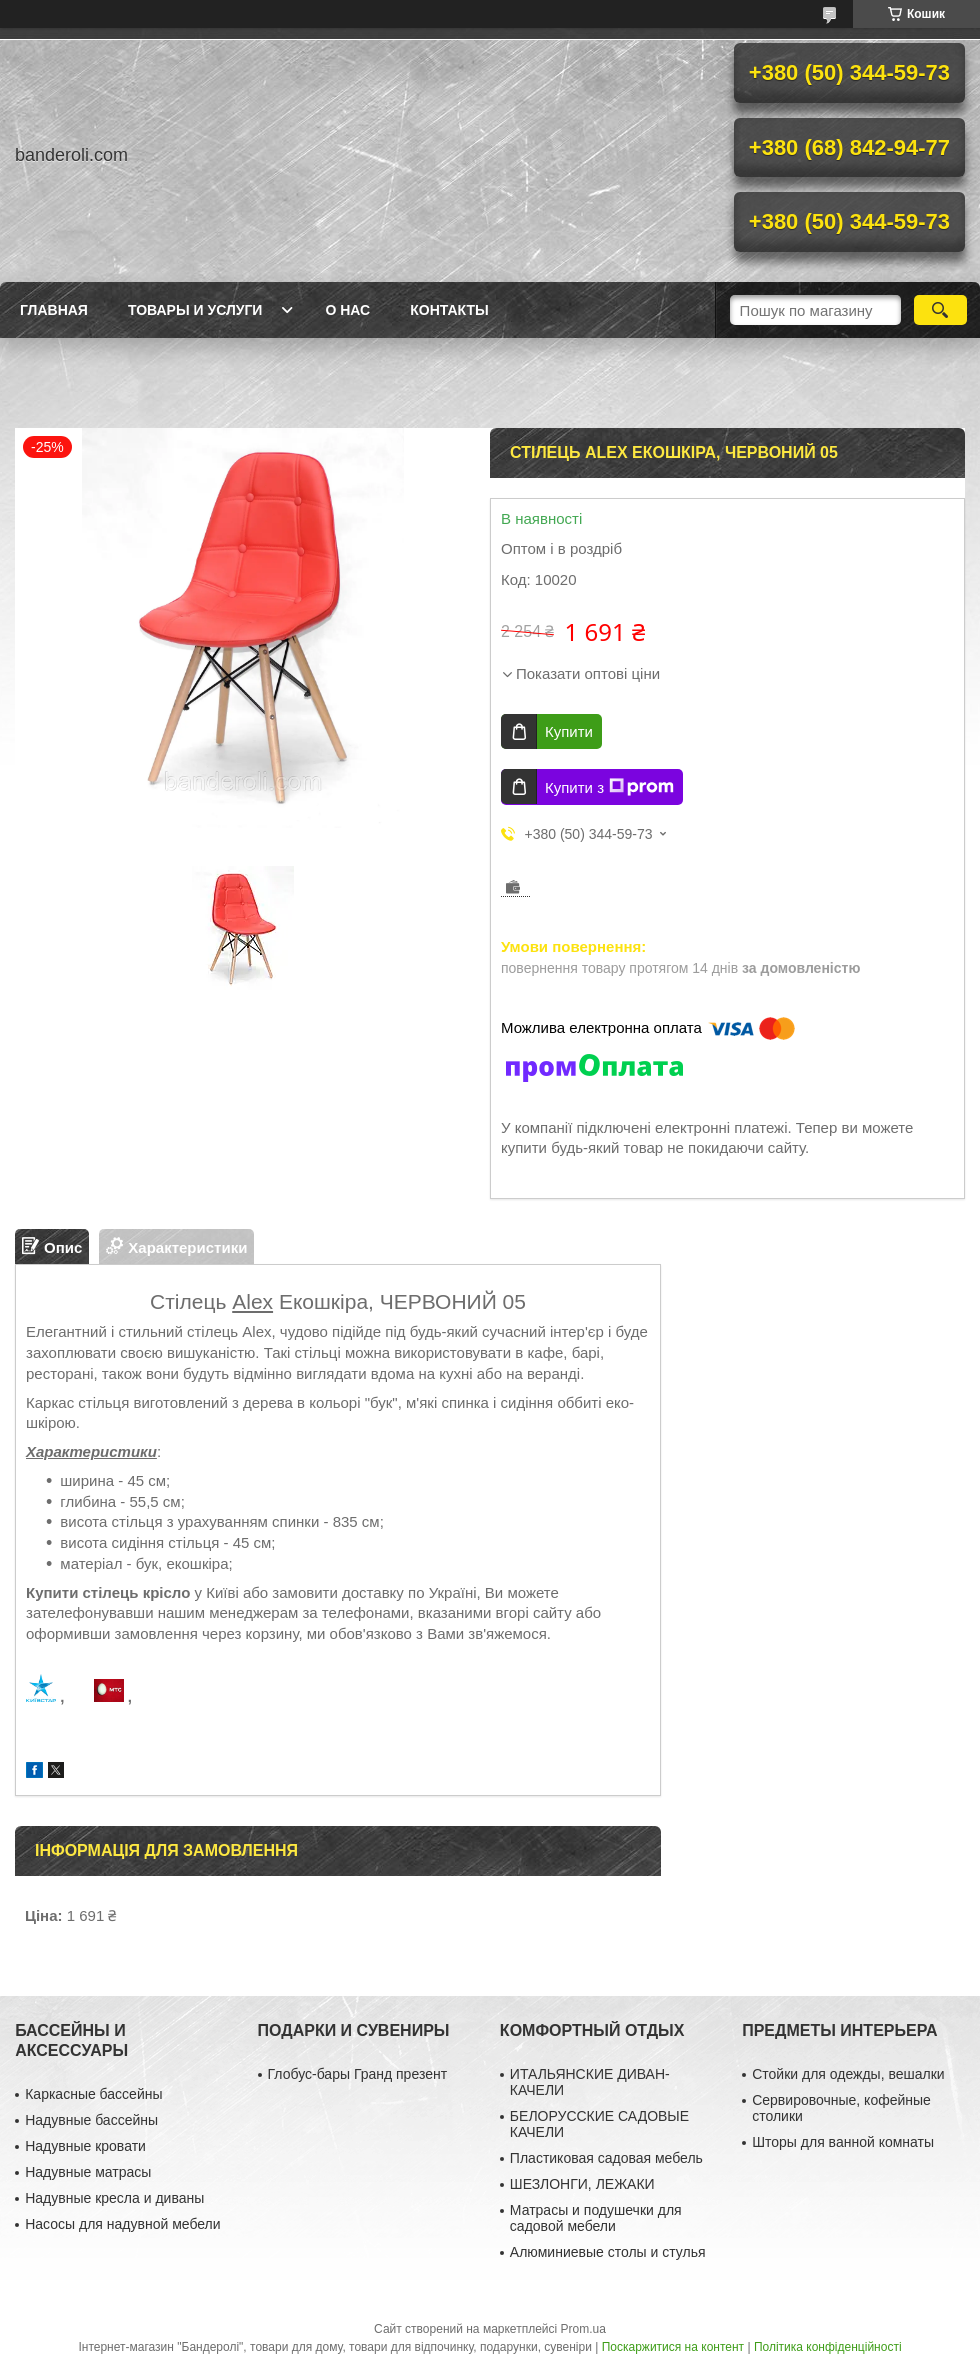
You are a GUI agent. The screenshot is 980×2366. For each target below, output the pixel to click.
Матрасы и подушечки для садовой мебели (596, 2218)
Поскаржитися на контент (673, 2347)
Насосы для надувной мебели (122, 2224)
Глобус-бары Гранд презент (358, 2074)
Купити (569, 731)
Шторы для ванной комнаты (843, 2142)
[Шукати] (940, 310)
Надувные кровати (85, 2146)
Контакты (449, 310)
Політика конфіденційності (828, 2347)
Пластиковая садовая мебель (606, 2158)
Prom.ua (583, 2329)
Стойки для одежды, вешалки (848, 2074)
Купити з (609, 787)
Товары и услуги (195, 310)
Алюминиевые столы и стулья (608, 2252)
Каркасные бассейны (93, 2094)
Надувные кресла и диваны (114, 2198)
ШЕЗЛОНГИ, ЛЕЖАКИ (582, 2184)
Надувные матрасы (88, 2172)
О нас (347, 310)
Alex (252, 1301)
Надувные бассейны (91, 2120)
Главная (54, 310)
